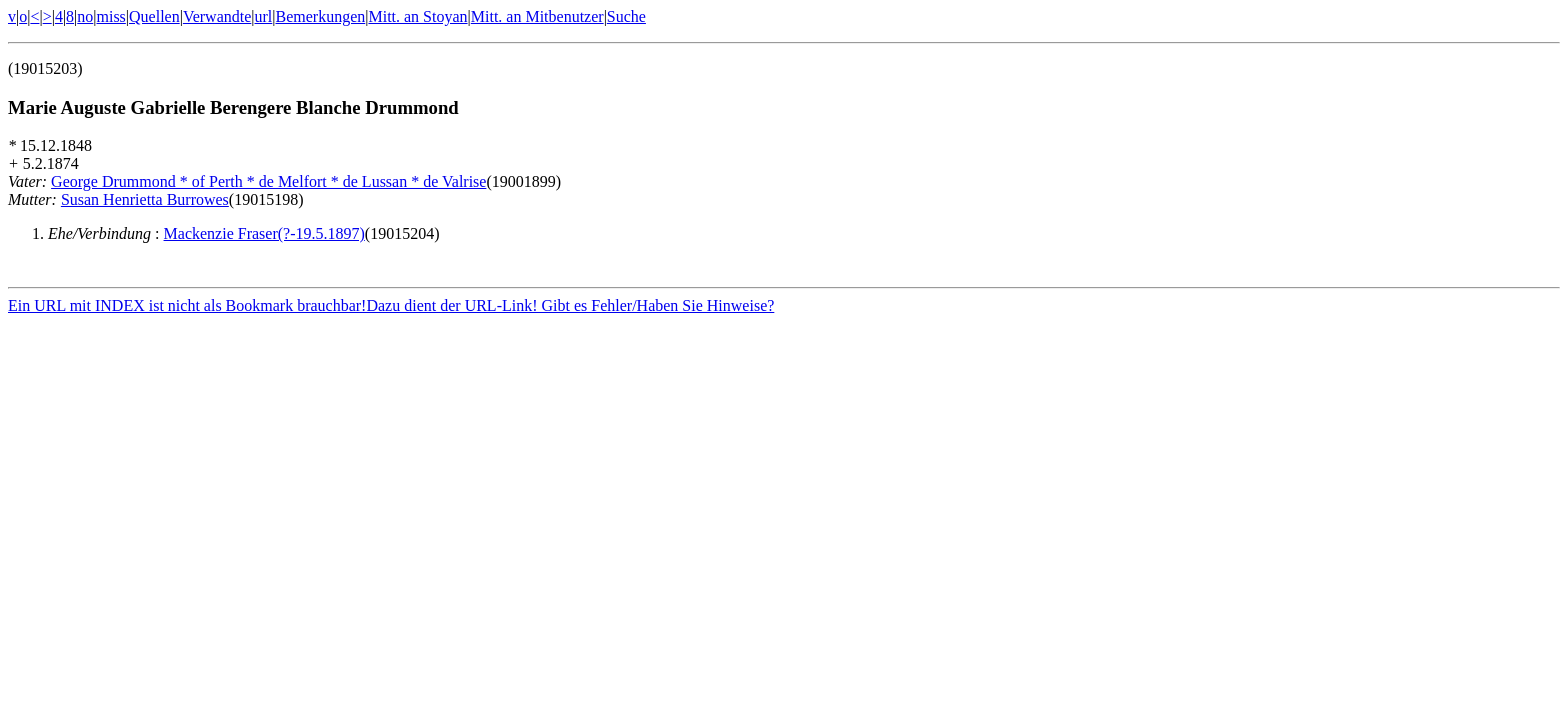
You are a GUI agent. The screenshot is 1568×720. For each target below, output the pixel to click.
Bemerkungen (321, 16)
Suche (626, 16)
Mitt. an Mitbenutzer (537, 16)
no (85, 16)
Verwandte (217, 16)
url (264, 16)
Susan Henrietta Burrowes (145, 199)
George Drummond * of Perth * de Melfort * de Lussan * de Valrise (268, 181)
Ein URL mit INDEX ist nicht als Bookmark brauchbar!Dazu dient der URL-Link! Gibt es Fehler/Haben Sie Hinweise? (391, 308)
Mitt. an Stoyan (417, 16)
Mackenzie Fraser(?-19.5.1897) (264, 233)
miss (110, 16)
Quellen (154, 16)
